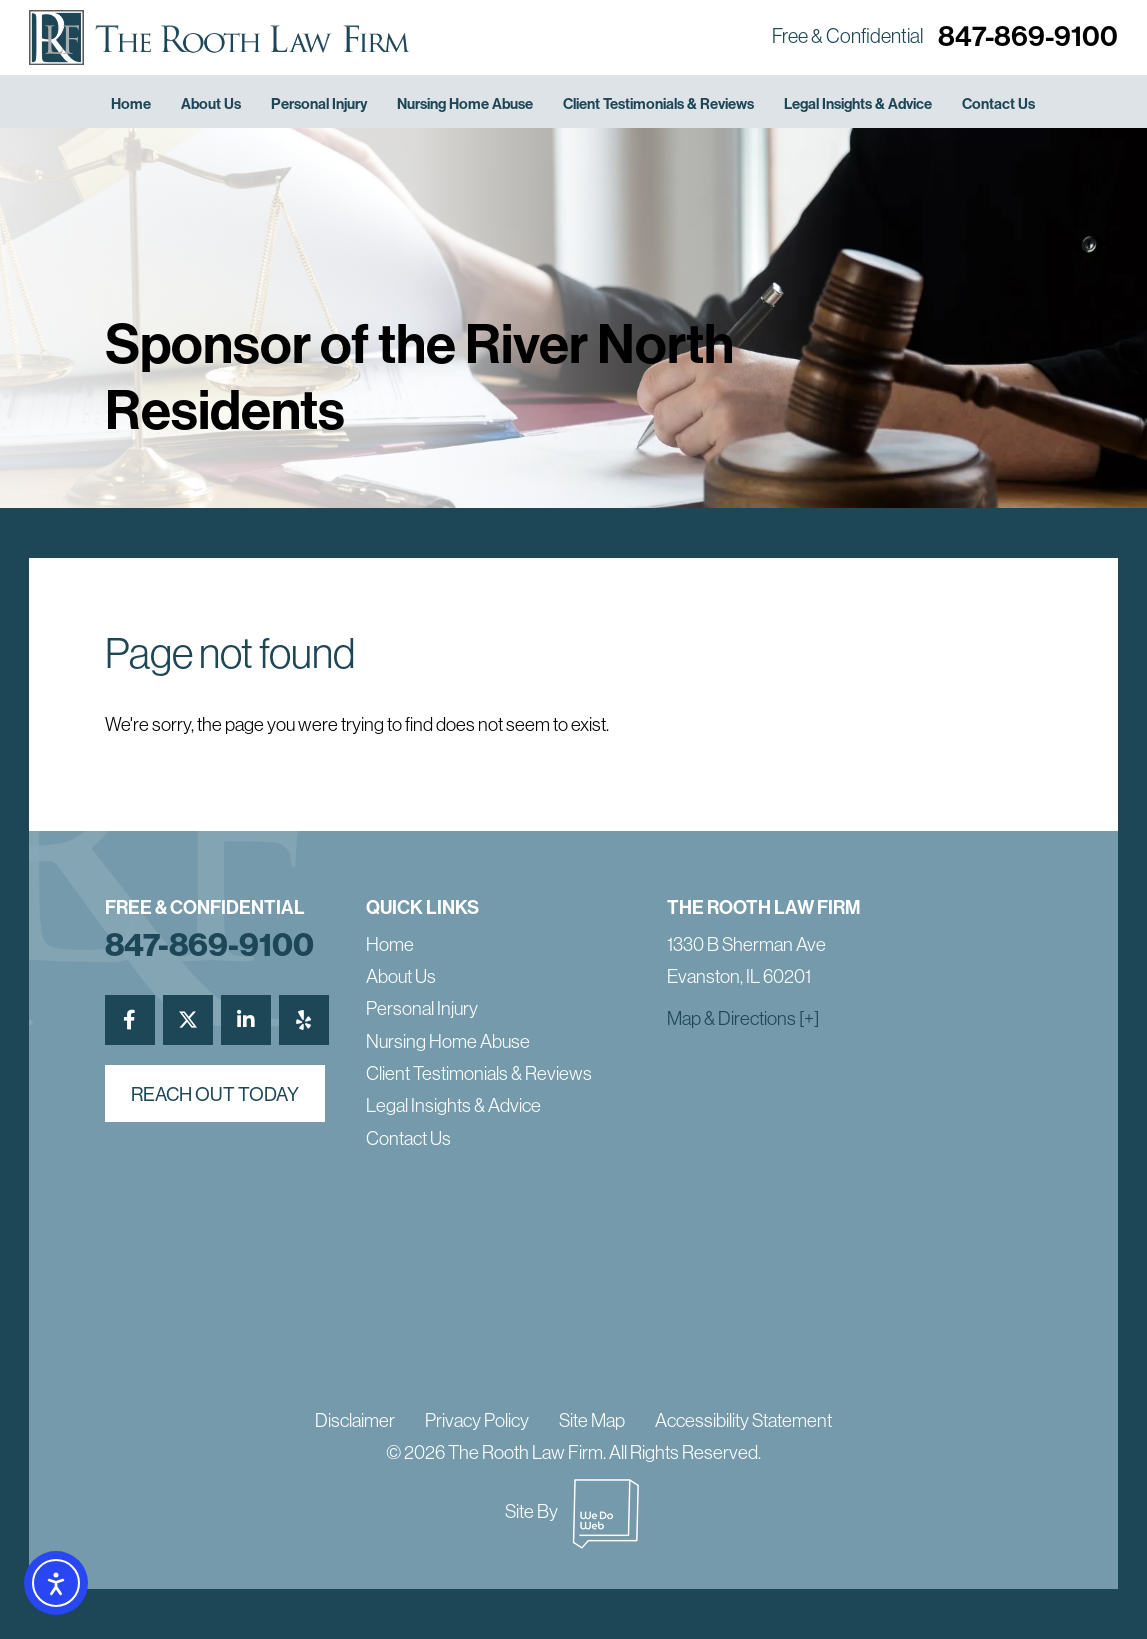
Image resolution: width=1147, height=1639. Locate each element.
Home (131, 103)
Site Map (592, 1420)
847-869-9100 (1028, 35)
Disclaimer (355, 1420)
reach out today (215, 1094)
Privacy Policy (477, 1420)
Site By (573, 1511)
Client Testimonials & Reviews (658, 103)
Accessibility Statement (743, 1420)
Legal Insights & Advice (858, 103)
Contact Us (998, 103)
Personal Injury (319, 103)
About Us (211, 103)
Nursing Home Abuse (465, 103)
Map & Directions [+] (743, 1018)
